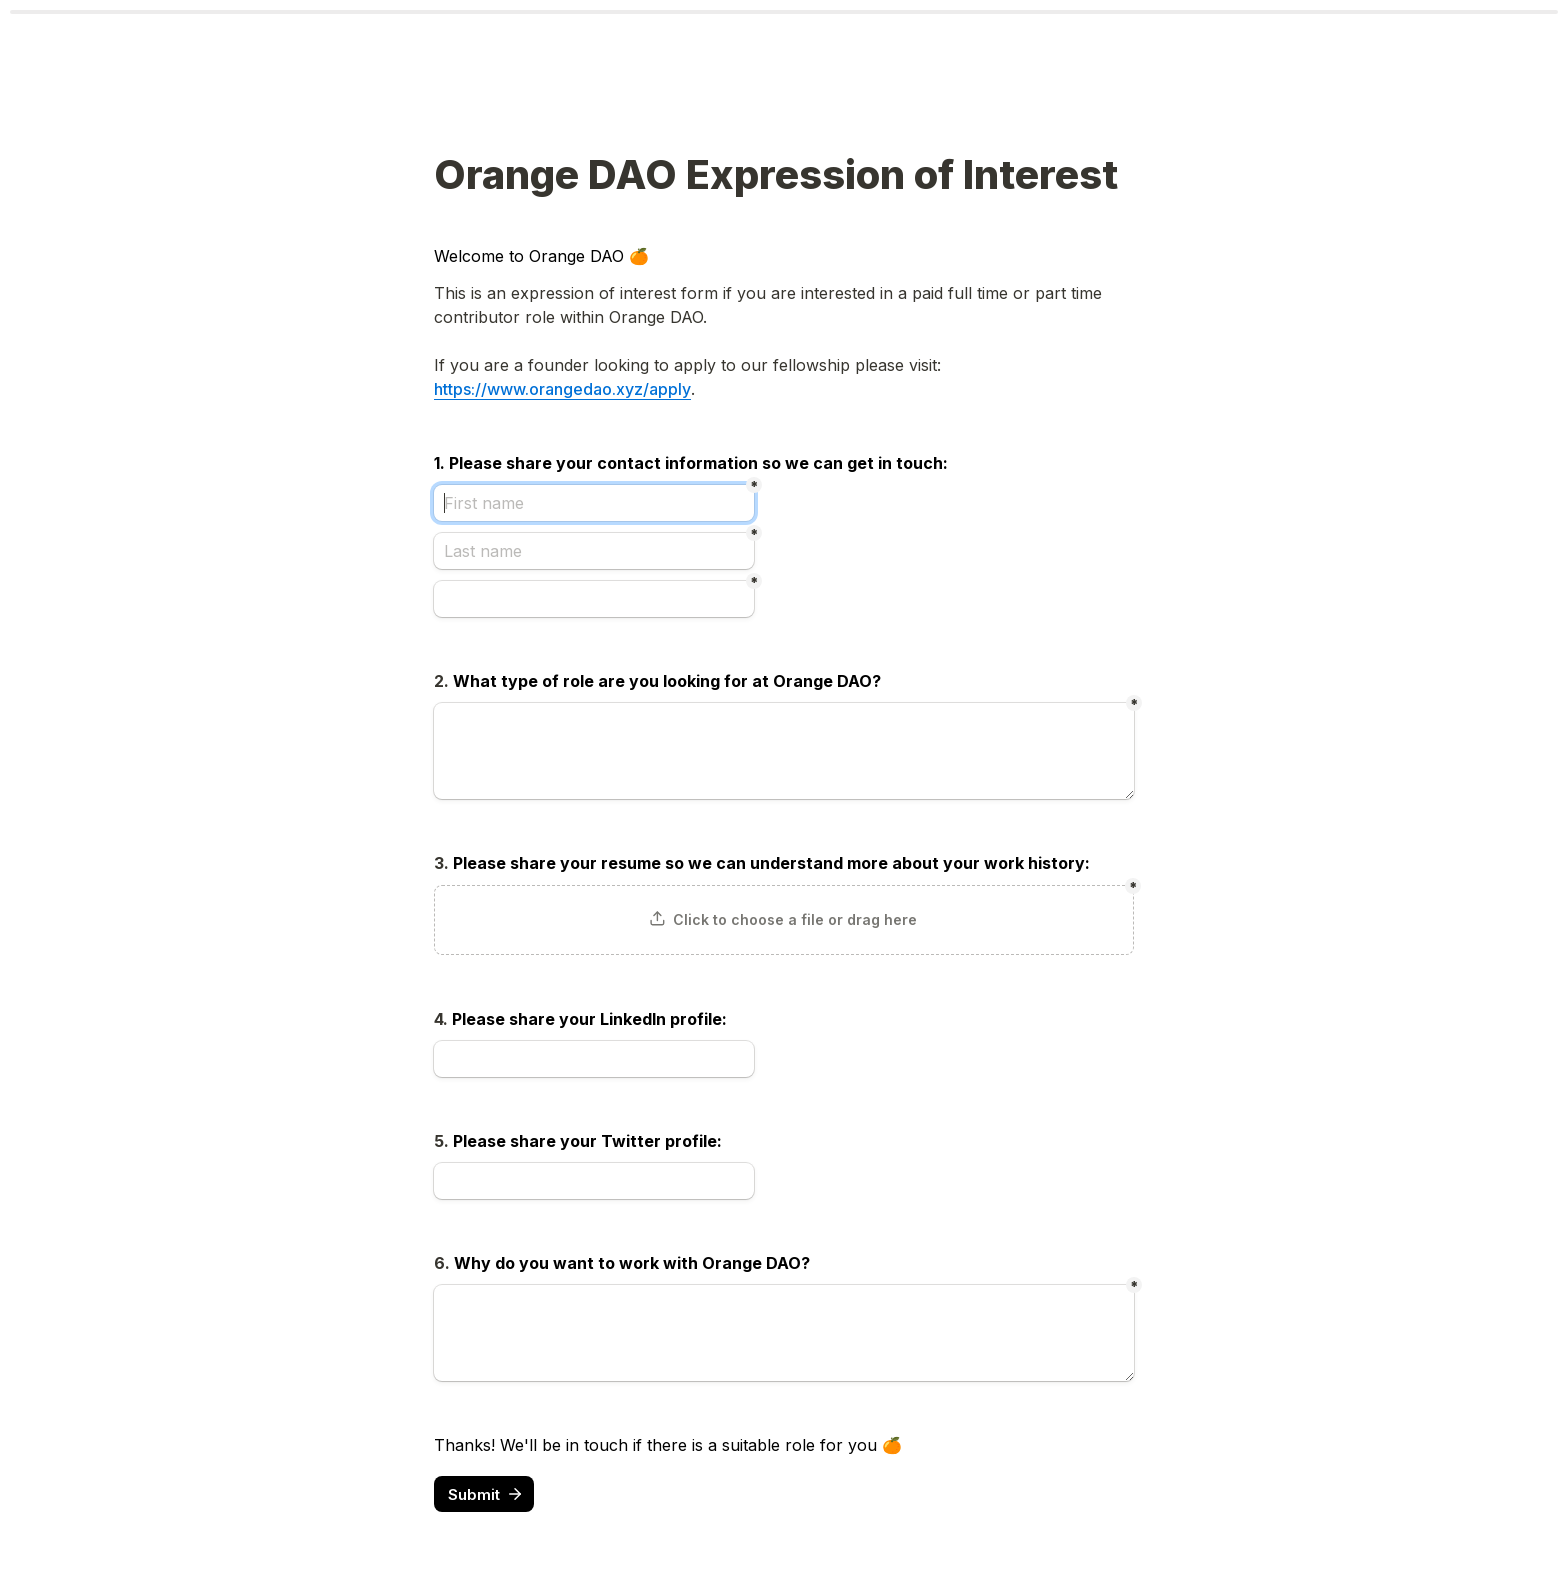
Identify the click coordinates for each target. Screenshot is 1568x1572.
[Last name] (594, 551)
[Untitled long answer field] (784, 751)
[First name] (594, 503)
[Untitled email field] (594, 599)
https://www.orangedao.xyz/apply (562, 389)
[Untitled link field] (594, 1059)
